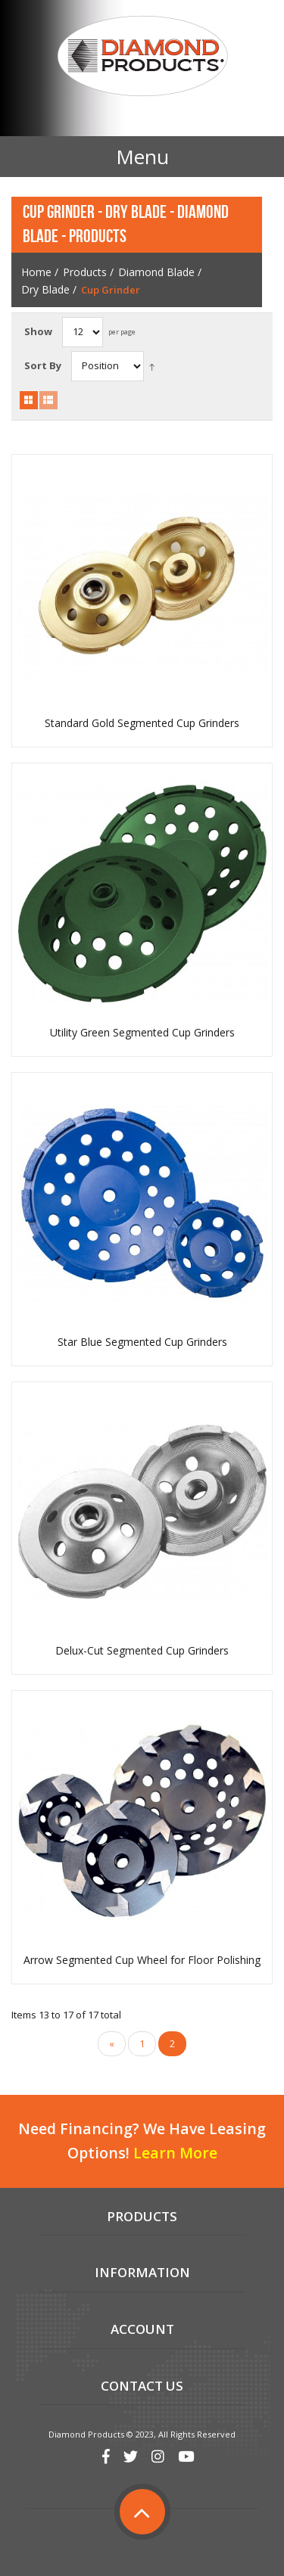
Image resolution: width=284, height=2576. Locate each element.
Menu (142, 156)
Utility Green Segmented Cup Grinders (142, 1032)
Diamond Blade (156, 272)
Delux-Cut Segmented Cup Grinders (142, 1651)
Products (85, 272)
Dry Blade (45, 289)
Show (38, 331)
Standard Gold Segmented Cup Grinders (142, 723)
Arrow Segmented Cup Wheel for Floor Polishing (142, 1960)
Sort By (42, 365)
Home (36, 272)
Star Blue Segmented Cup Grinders (142, 1342)
